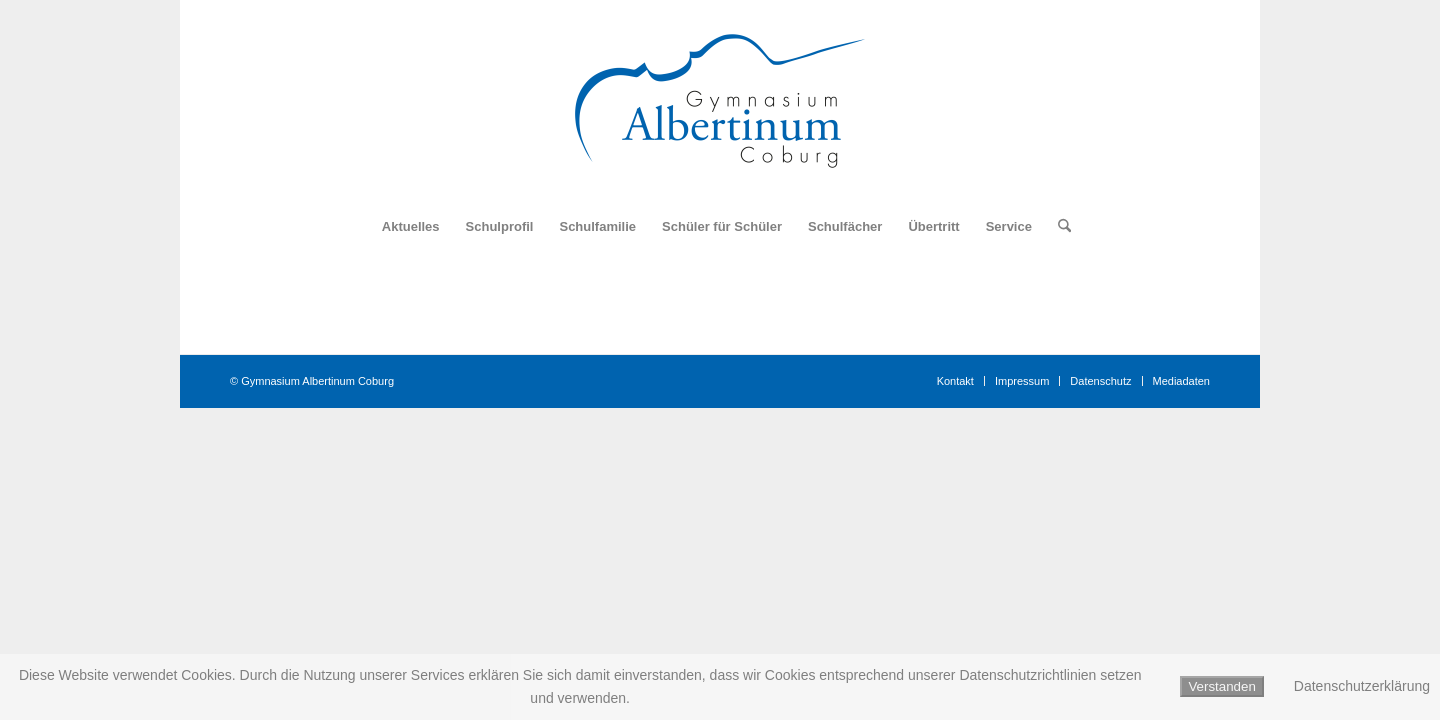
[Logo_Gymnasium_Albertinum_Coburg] (720, 101)
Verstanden (1221, 686)
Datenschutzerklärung (1362, 686)
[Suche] (1058, 227)
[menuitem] (411, 227)
